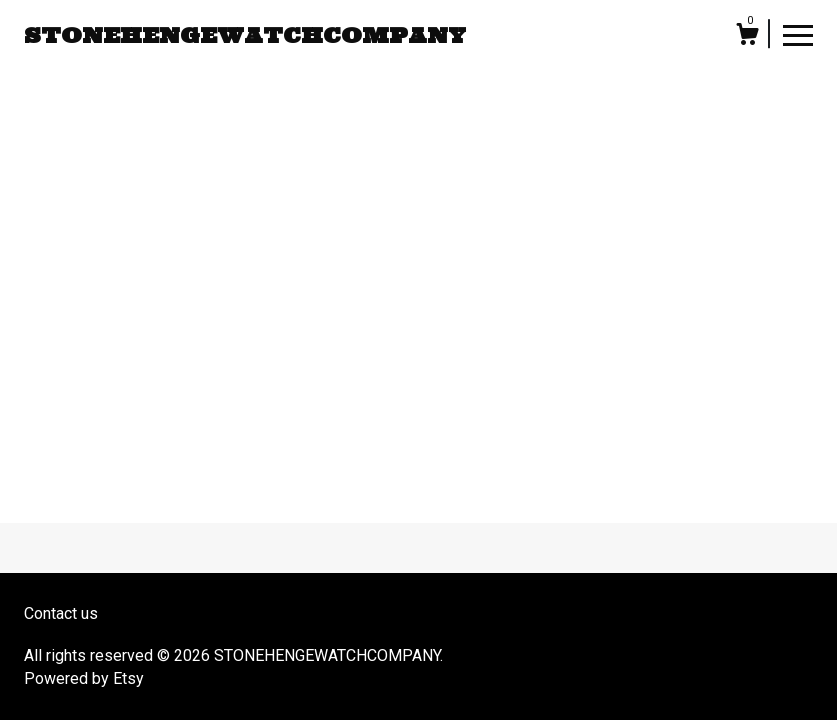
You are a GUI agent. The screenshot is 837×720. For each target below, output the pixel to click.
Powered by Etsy (84, 678)
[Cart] (747, 37)
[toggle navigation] (798, 34)
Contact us (61, 613)
